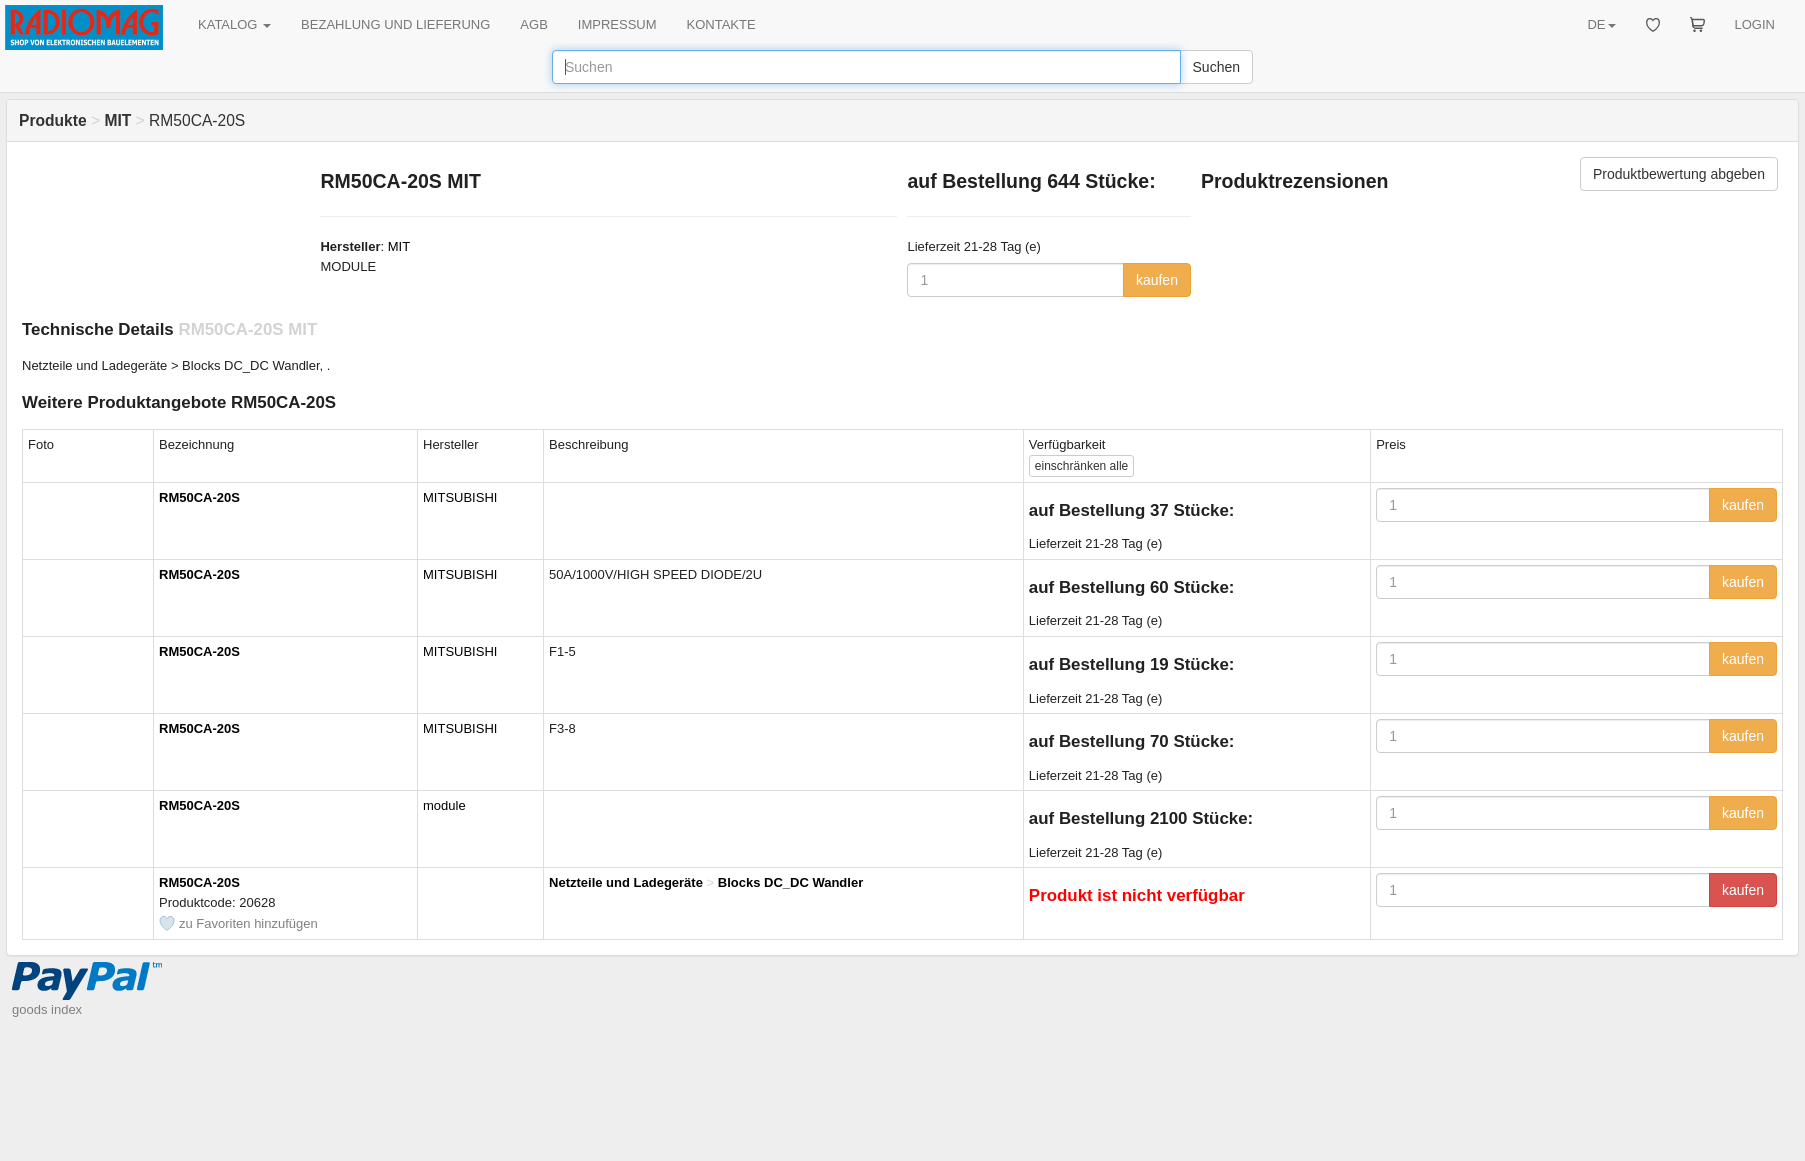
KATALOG (234, 24)
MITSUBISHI (460, 497)
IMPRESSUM (617, 24)
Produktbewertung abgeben (1679, 174)
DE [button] (1601, 24)
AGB (533, 24)
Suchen (1216, 67)
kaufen (1157, 280)
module (444, 805)
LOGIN (1755, 24)
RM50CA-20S (199, 497)
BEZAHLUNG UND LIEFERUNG (395, 24)
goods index (47, 1009)
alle (1081, 466)
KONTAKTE (721, 24)
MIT (399, 246)
